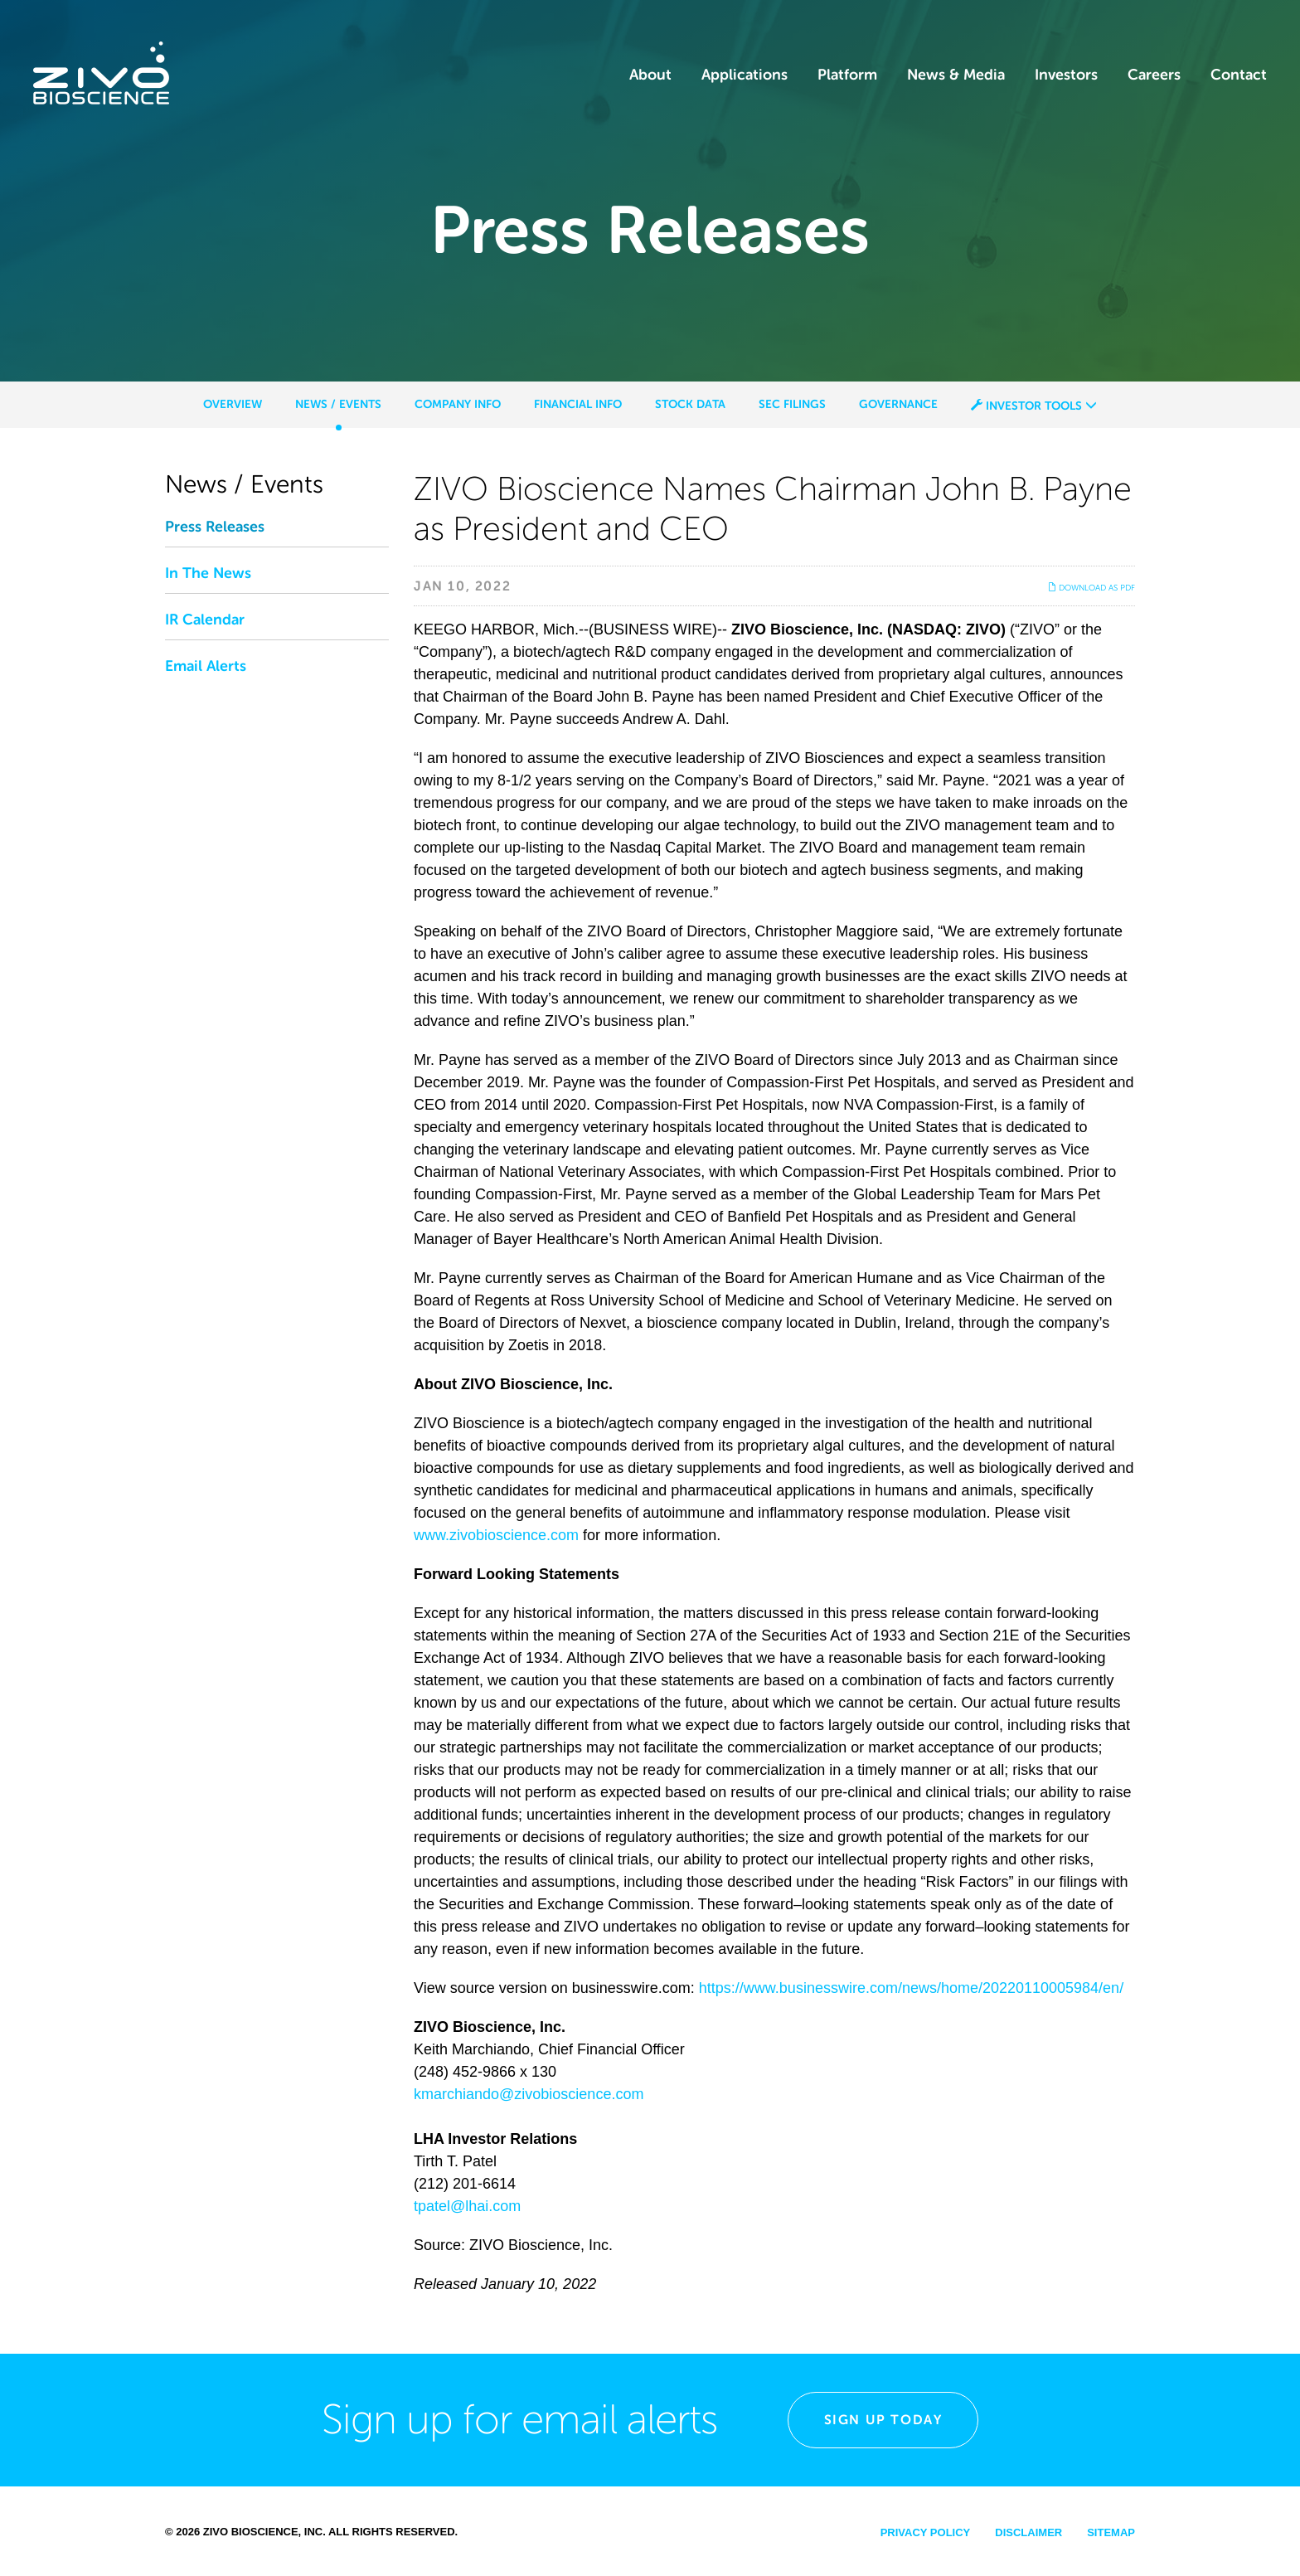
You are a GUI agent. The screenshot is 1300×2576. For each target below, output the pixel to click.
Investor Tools (1034, 405)
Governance (898, 404)
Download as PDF (1091, 587)
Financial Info (578, 404)
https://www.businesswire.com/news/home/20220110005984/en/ (911, 1988)
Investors (1066, 74)
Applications (744, 74)
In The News (208, 573)
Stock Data (690, 404)
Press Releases (214, 526)
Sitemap (1111, 2532)
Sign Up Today (883, 2420)
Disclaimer (1028, 2532)
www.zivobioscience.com (496, 1535)
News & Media (956, 74)
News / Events (338, 404)
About (650, 74)
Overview (232, 404)
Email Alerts (205, 666)
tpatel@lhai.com (467, 2206)
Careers (1154, 74)
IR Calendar (205, 619)
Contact (1238, 74)
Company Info (458, 404)
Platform (847, 74)
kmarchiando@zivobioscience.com (528, 2094)
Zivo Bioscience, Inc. (264, 2531)
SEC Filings (792, 404)
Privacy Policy (925, 2532)
